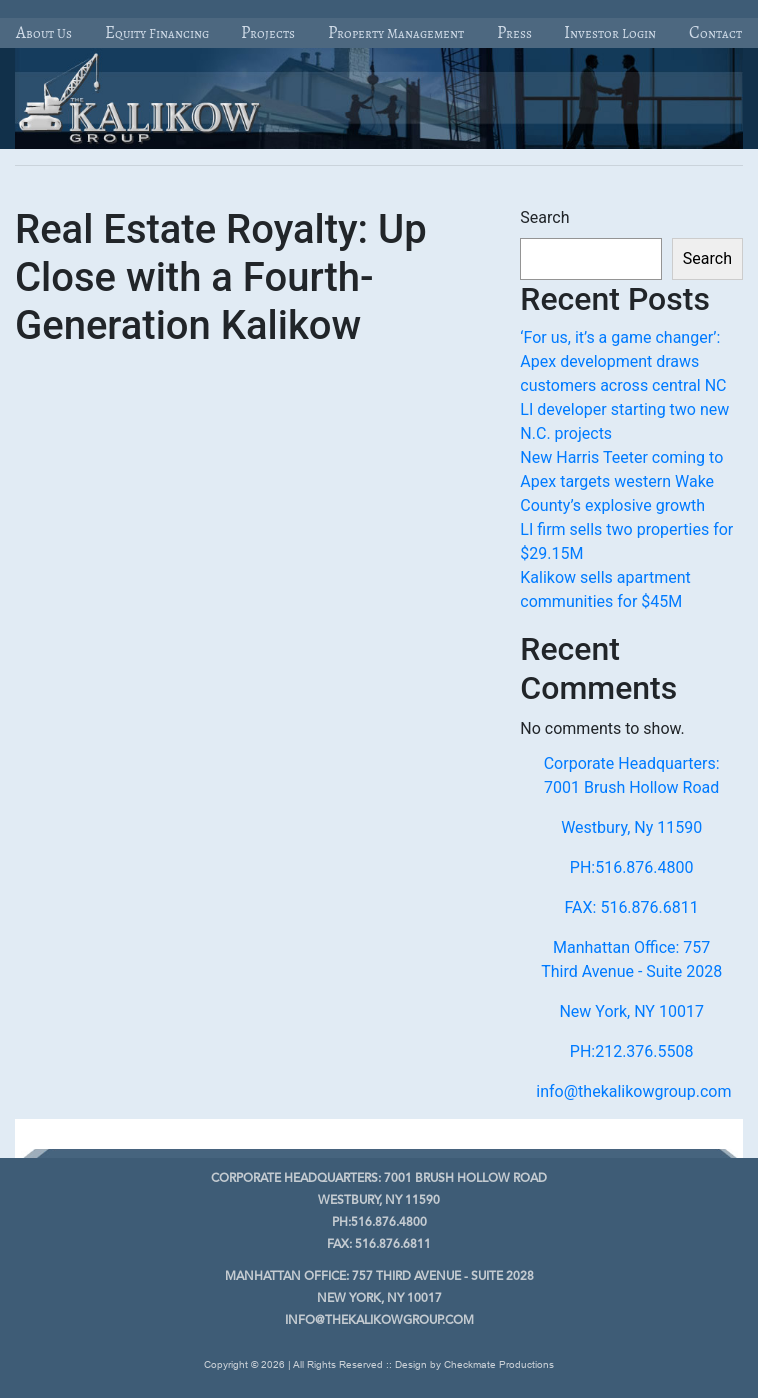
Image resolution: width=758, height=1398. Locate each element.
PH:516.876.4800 (632, 867)
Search (544, 217)
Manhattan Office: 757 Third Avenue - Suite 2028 (631, 959)
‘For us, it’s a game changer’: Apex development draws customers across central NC (623, 361)
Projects (268, 32)
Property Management (396, 32)
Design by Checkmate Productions (474, 1364)
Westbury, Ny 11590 (631, 827)
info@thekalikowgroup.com (633, 1091)
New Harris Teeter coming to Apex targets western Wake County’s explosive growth (621, 481)
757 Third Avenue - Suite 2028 (379, 1277)
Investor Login (610, 32)
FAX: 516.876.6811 (632, 907)
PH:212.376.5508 (632, 1051)
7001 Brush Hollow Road (379, 1179)
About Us (44, 32)
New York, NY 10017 (631, 1011)
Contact (715, 32)
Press (514, 32)
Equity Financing (157, 32)
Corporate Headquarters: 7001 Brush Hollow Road (632, 775)
